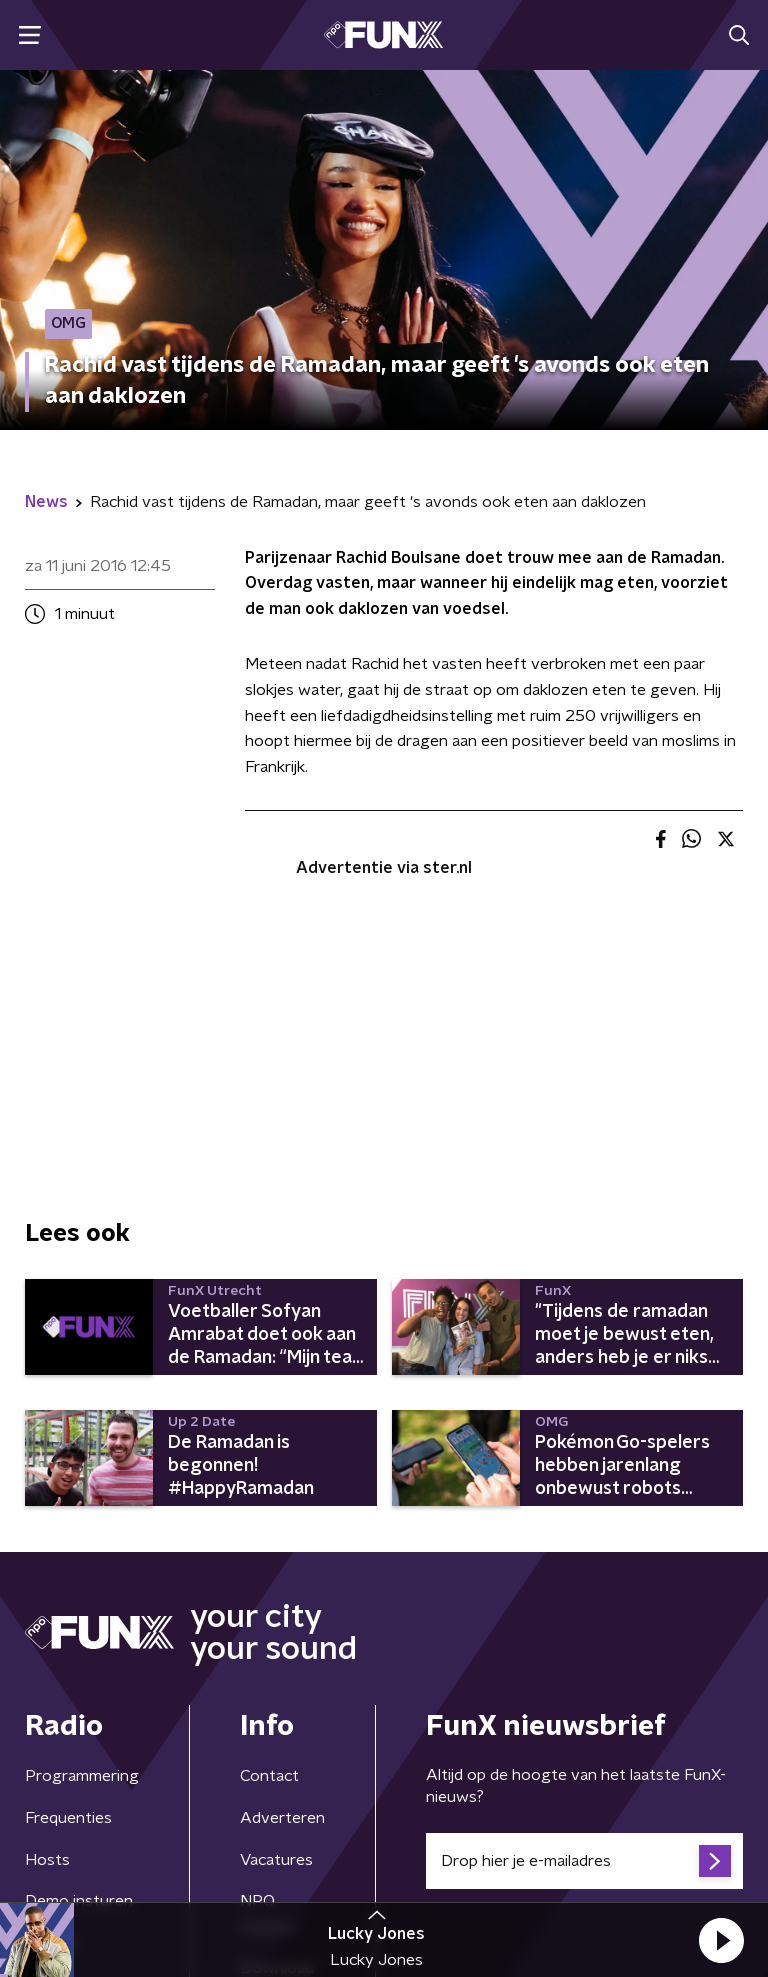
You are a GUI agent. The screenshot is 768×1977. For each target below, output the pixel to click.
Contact (269, 1776)
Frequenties (68, 1818)
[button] (721, 1940)
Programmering (82, 1776)
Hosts (47, 1860)
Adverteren (282, 1818)
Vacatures (276, 1860)
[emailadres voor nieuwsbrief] (584, 1861)
